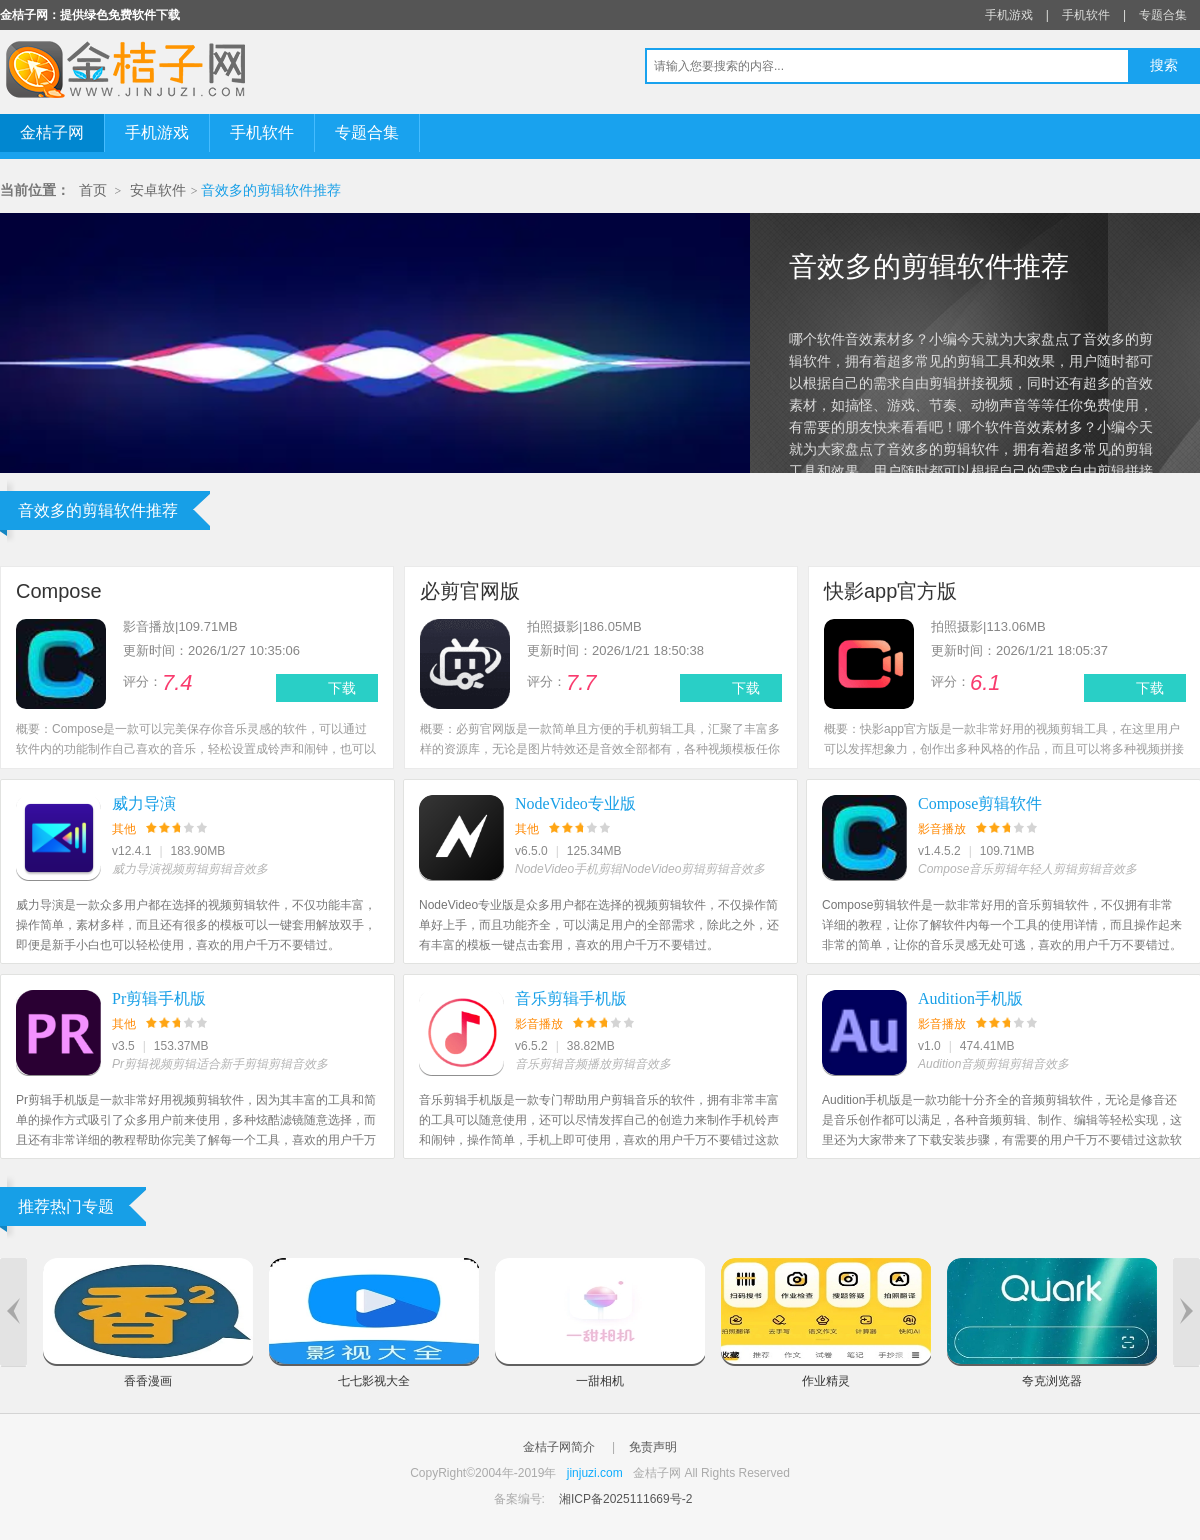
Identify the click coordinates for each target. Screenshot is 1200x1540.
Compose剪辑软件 (980, 803)
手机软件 (1086, 15)
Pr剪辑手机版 (159, 998)
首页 (93, 190)
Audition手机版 (970, 998)
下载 (342, 688)
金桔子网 (52, 132)
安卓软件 (158, 190)
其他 (124, 829)
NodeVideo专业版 (575, 803)
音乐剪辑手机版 (571, 998)
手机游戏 (1009, 15)
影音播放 (942, 829)
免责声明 (653, 1447)
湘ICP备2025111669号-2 (625, 1499)
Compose (59, 591)
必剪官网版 (470, 591)
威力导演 (144, 803)
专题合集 (1163, 15)
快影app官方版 (890, 591)
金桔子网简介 (559, 1447)
